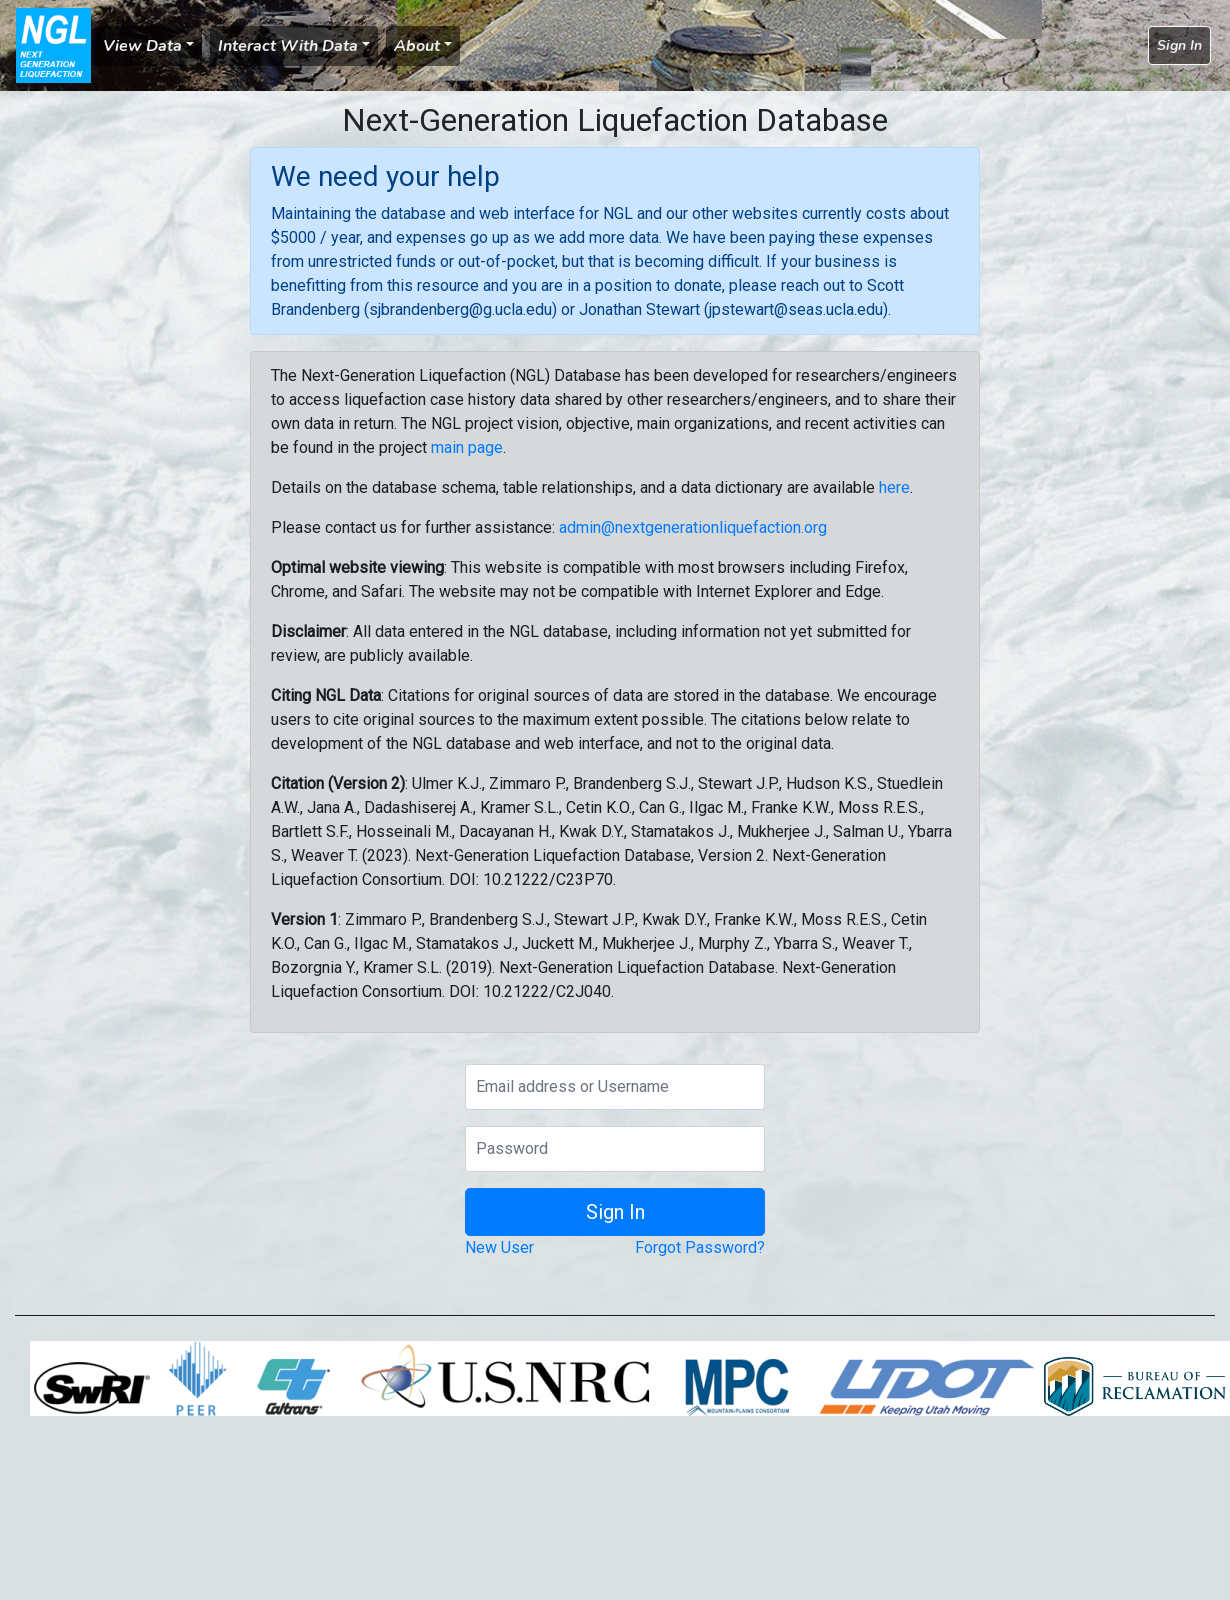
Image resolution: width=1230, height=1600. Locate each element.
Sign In (1179, 45)
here (894, 487)
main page (467, 447)
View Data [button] (142, 46)
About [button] (417, 46)
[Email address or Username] (615, 1087)
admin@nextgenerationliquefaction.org (693, 527)
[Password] (615, 1149)
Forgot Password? (700, 1247)
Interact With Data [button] (288, 46)
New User (499, 1247)
